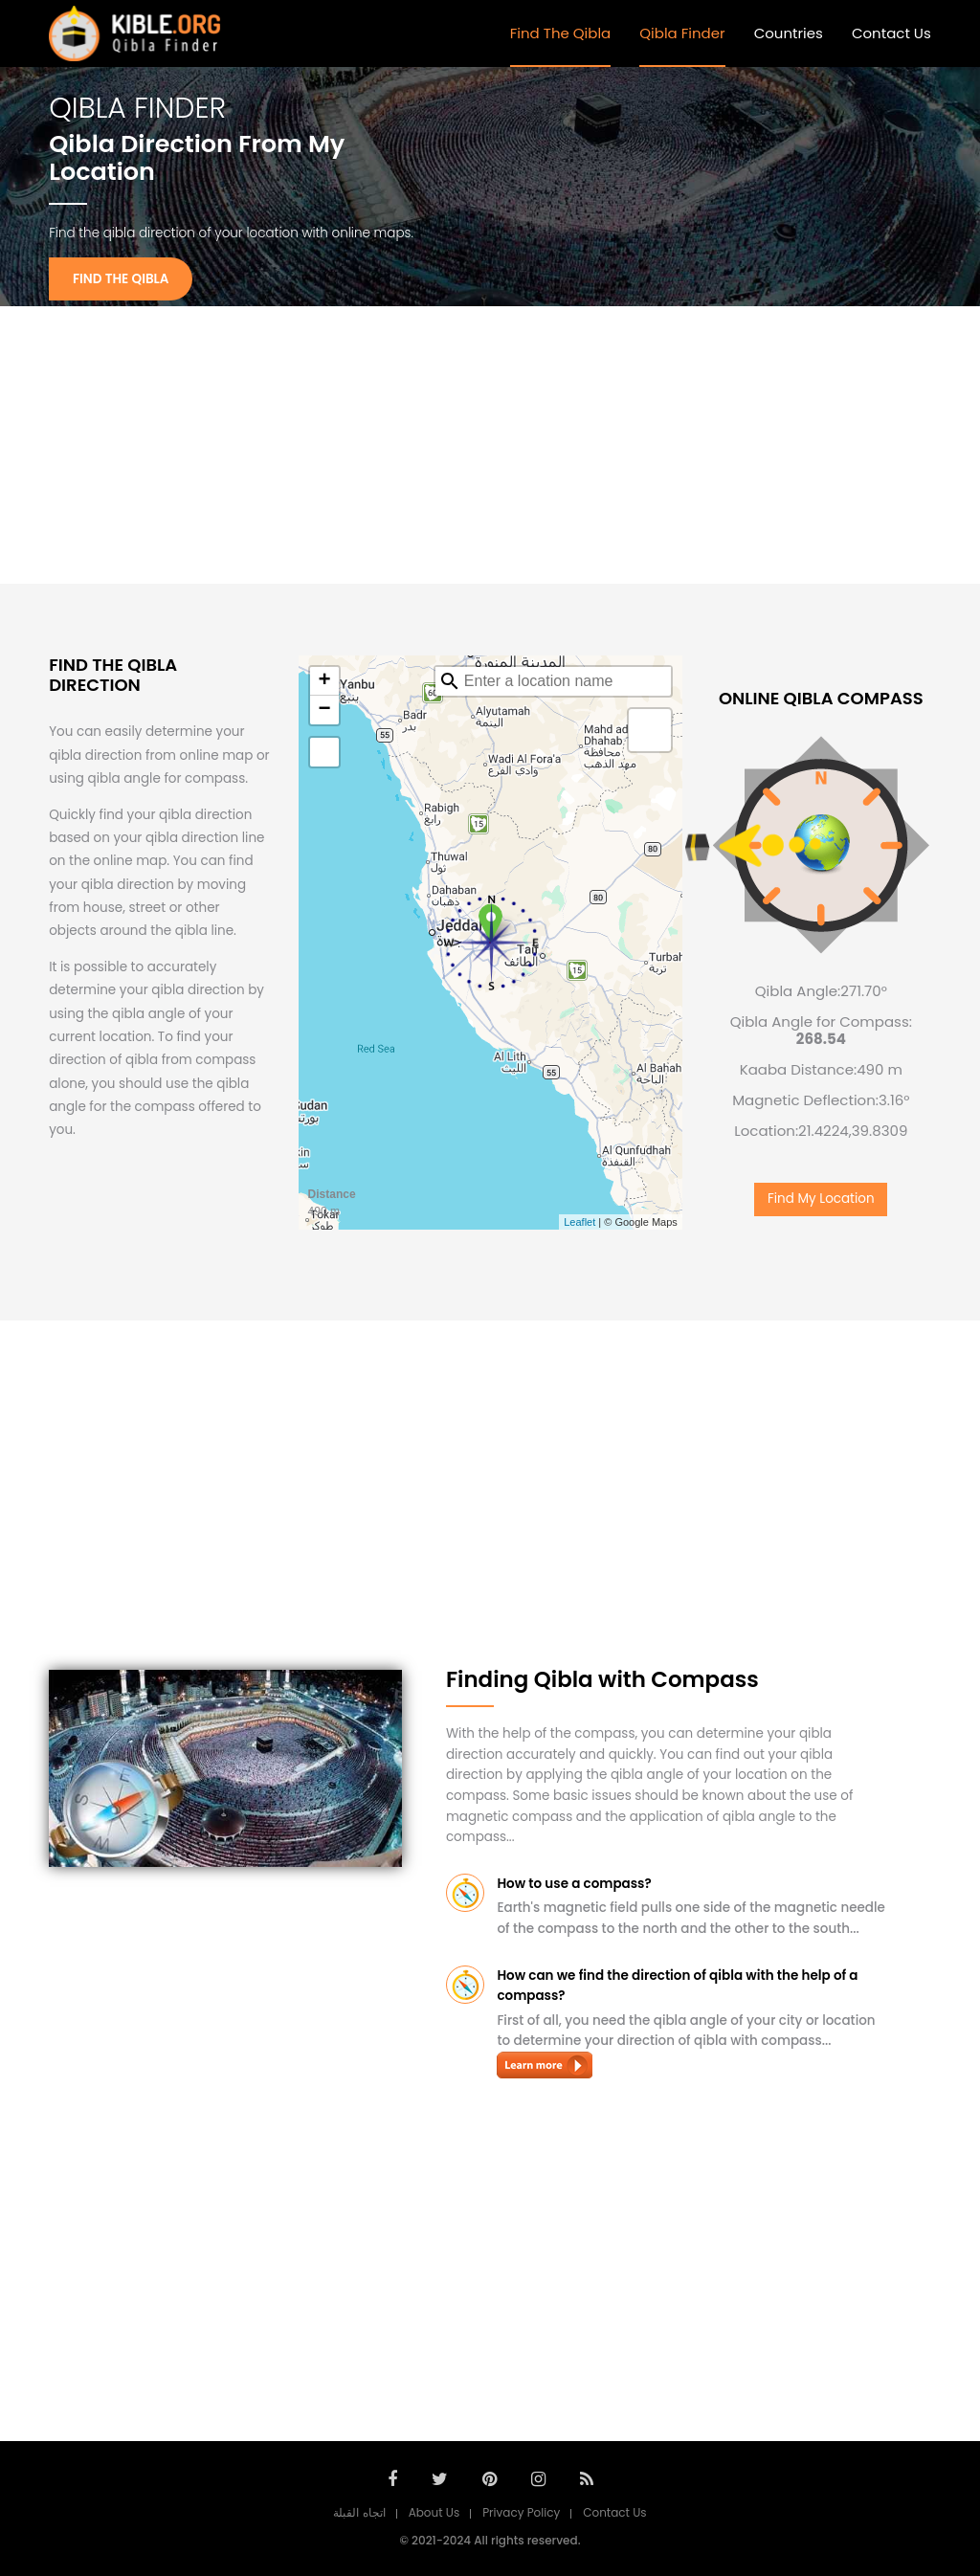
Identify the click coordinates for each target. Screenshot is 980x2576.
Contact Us (891, 33)
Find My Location (821, 1198)
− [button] (324, 710)
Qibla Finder (681, 33)
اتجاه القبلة (359, 2512)
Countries (788, 33)
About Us (434, 2512)
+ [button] (324, 681)
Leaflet (579, 1222)
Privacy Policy (521, 2512)
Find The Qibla (561, 33)
